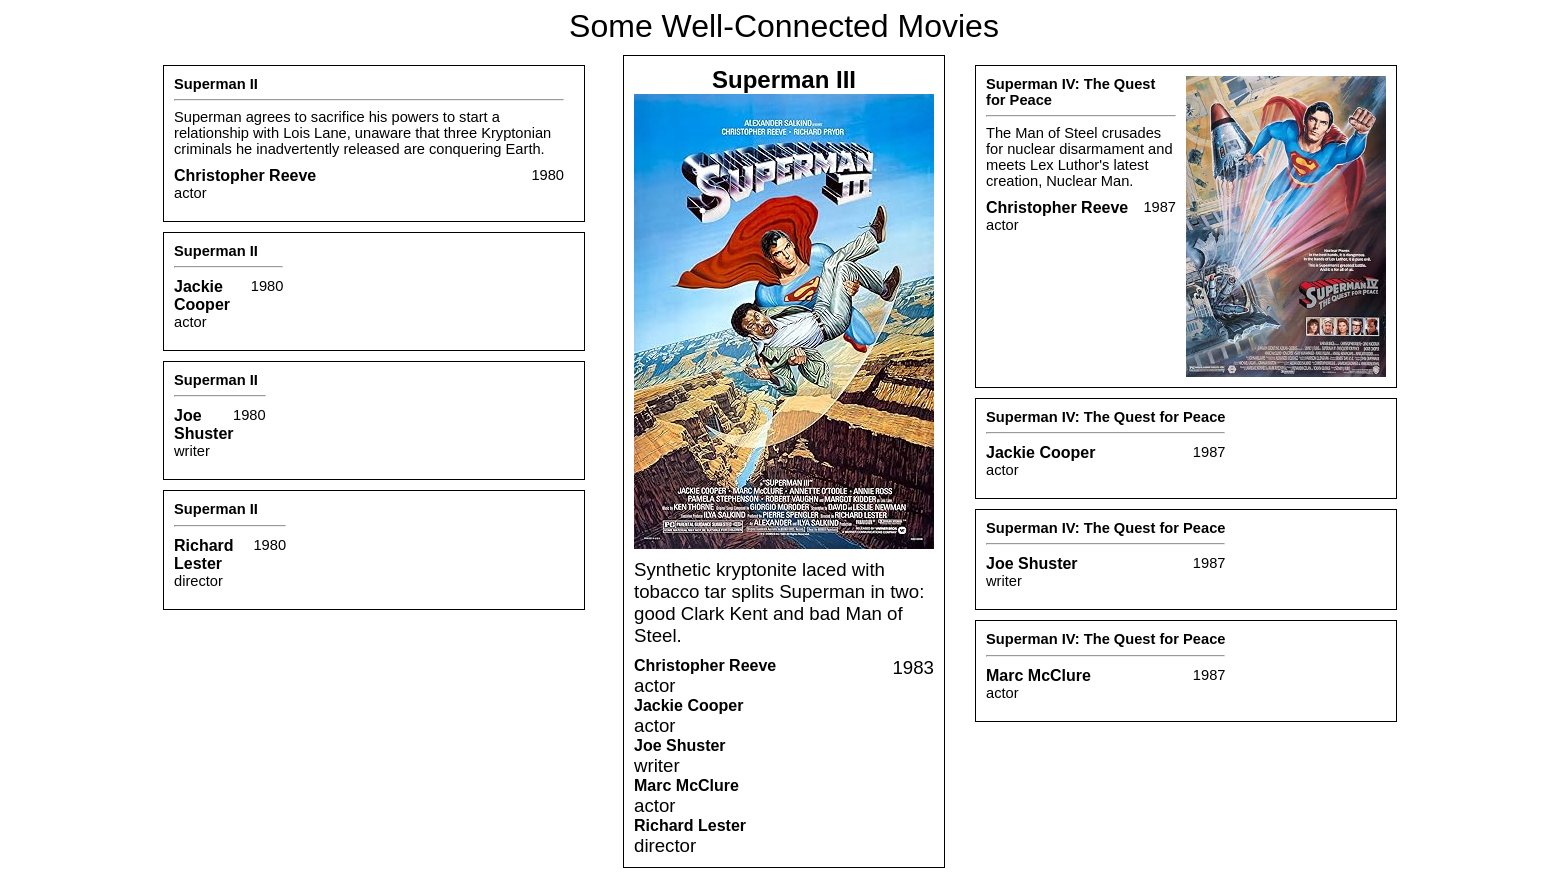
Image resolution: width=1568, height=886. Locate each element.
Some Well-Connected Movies (784, 26)
